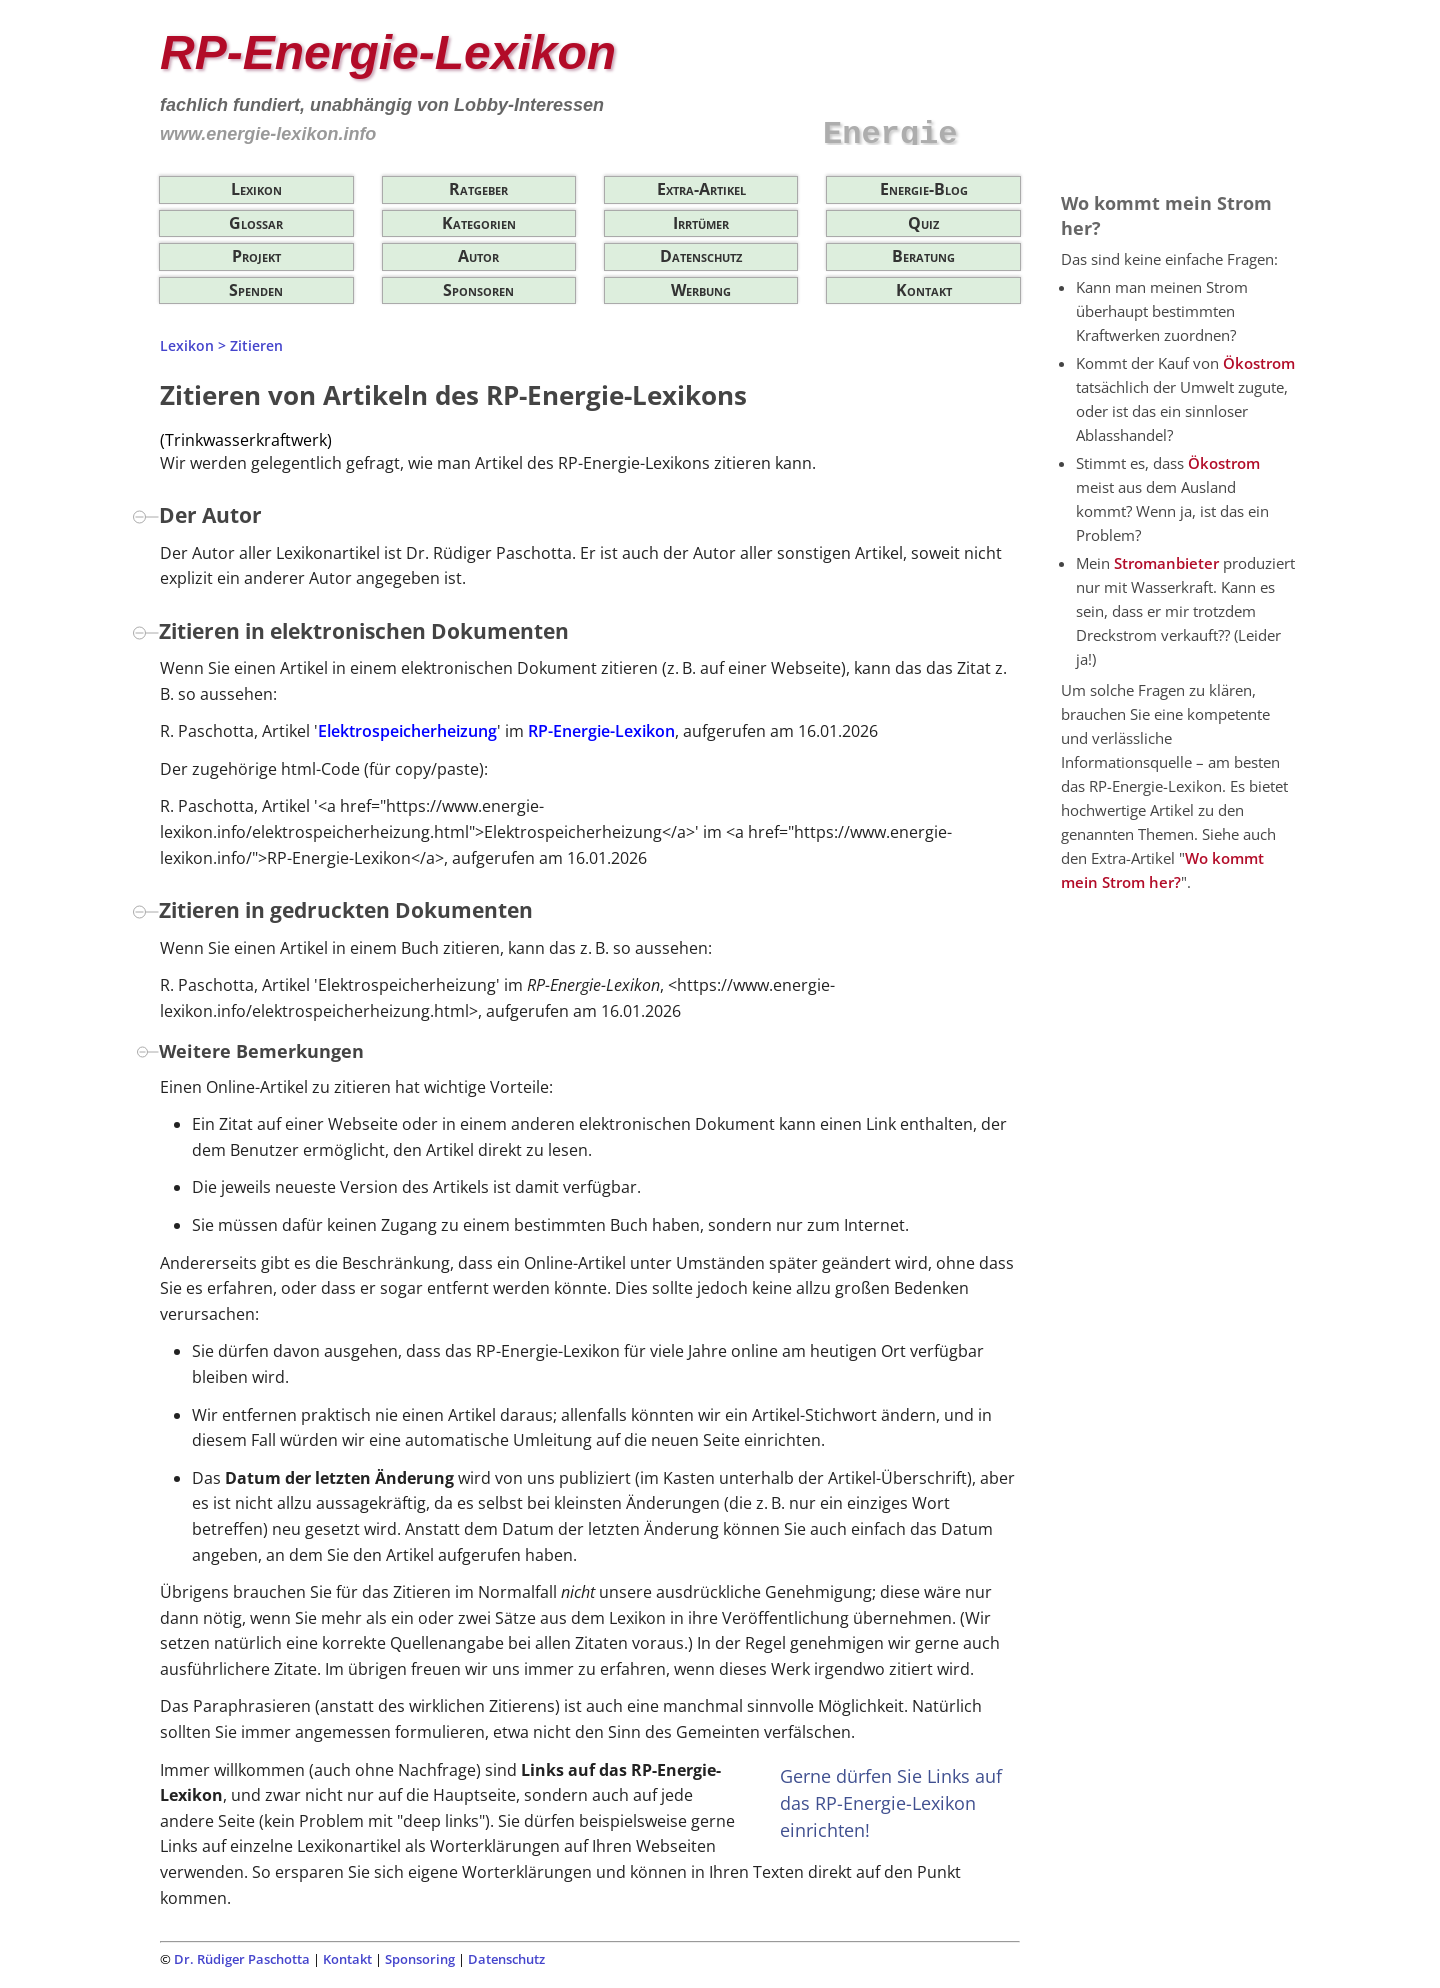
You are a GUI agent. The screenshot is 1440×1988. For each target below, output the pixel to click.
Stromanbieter (1166, 563)
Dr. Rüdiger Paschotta (242, 1959)
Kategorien (479, 223)
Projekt (256, 256)
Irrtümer (701, 223)
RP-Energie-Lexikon (601, 731)
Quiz (923, 223)
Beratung (923, 256)
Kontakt (924, 290)
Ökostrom (1259, 363)
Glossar (256, 223)
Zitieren (256, 345)
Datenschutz (701, 256)
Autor (478, 256)
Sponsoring (420, 1959)
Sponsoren (478, 290)
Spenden (256, 290)
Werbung (701, 290)
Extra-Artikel (701, 189)
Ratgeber (478, 189)
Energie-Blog (924, 189)
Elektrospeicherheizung (407, 731)
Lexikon (256, 189)
